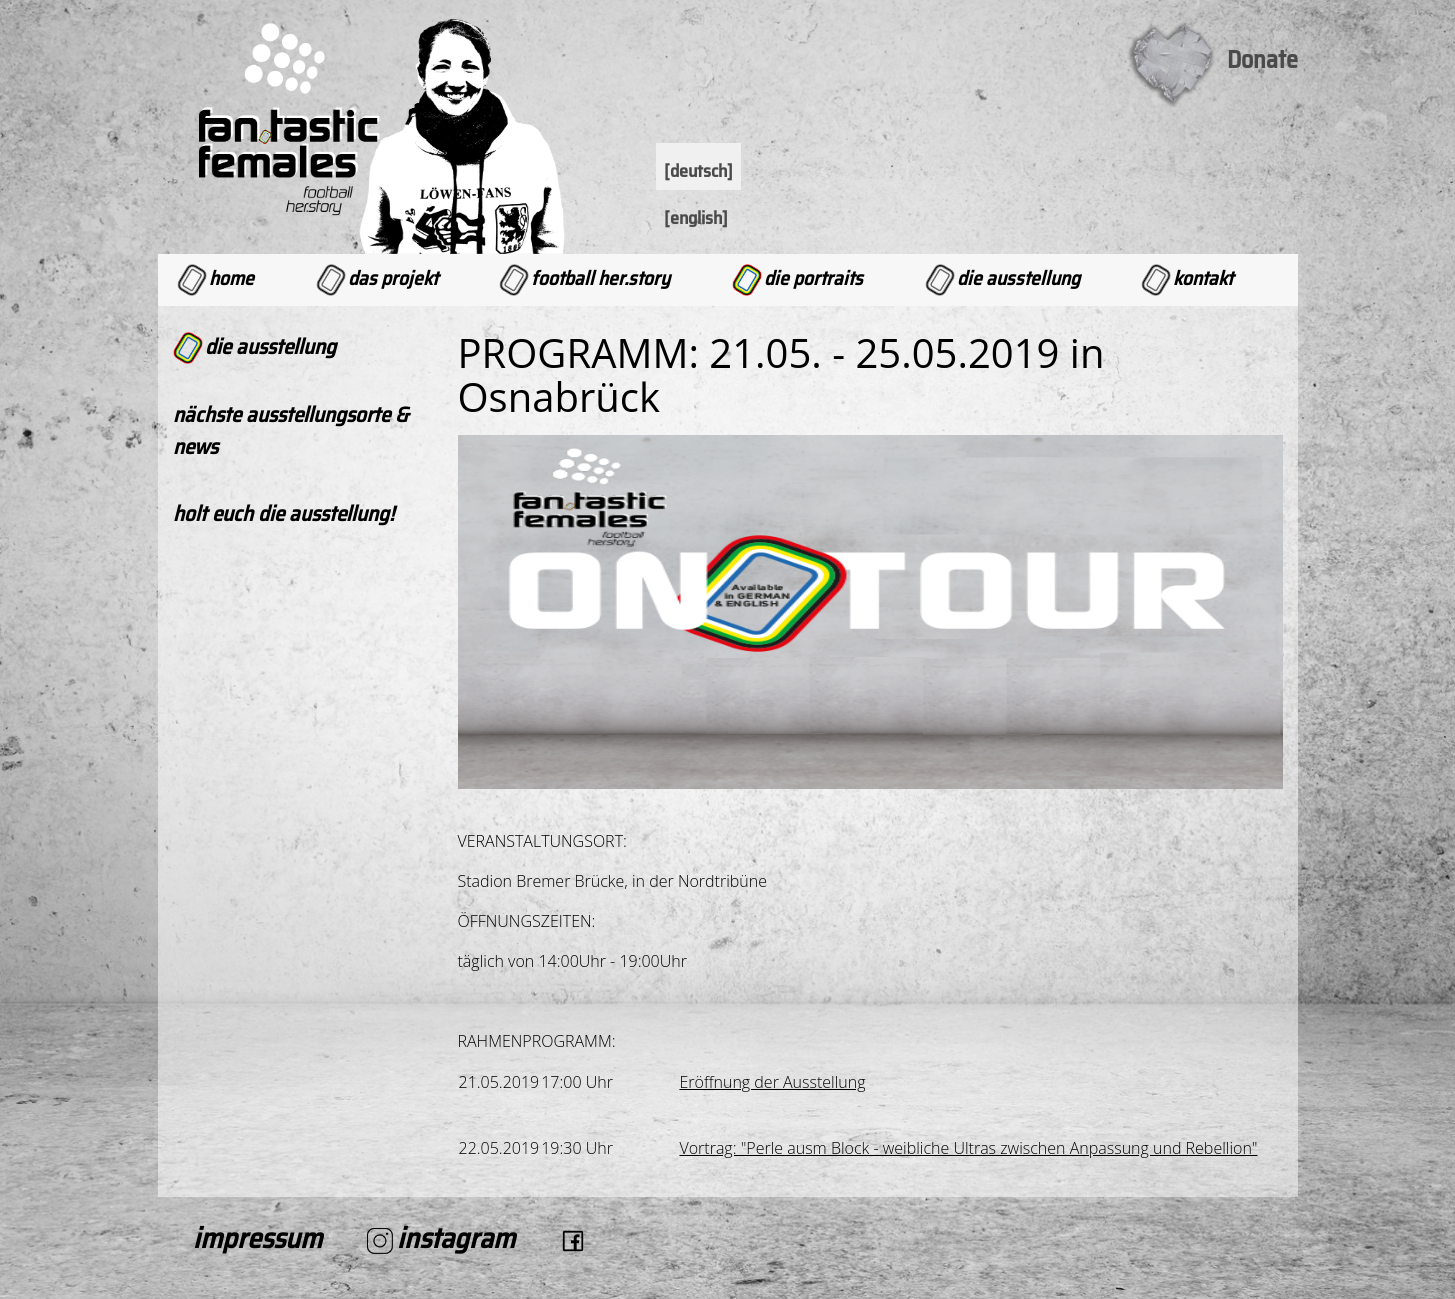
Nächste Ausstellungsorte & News (290, 430)
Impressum (257, 1238)
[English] (696, 218)
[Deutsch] (698, 171)
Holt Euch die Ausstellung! (283, 513)
